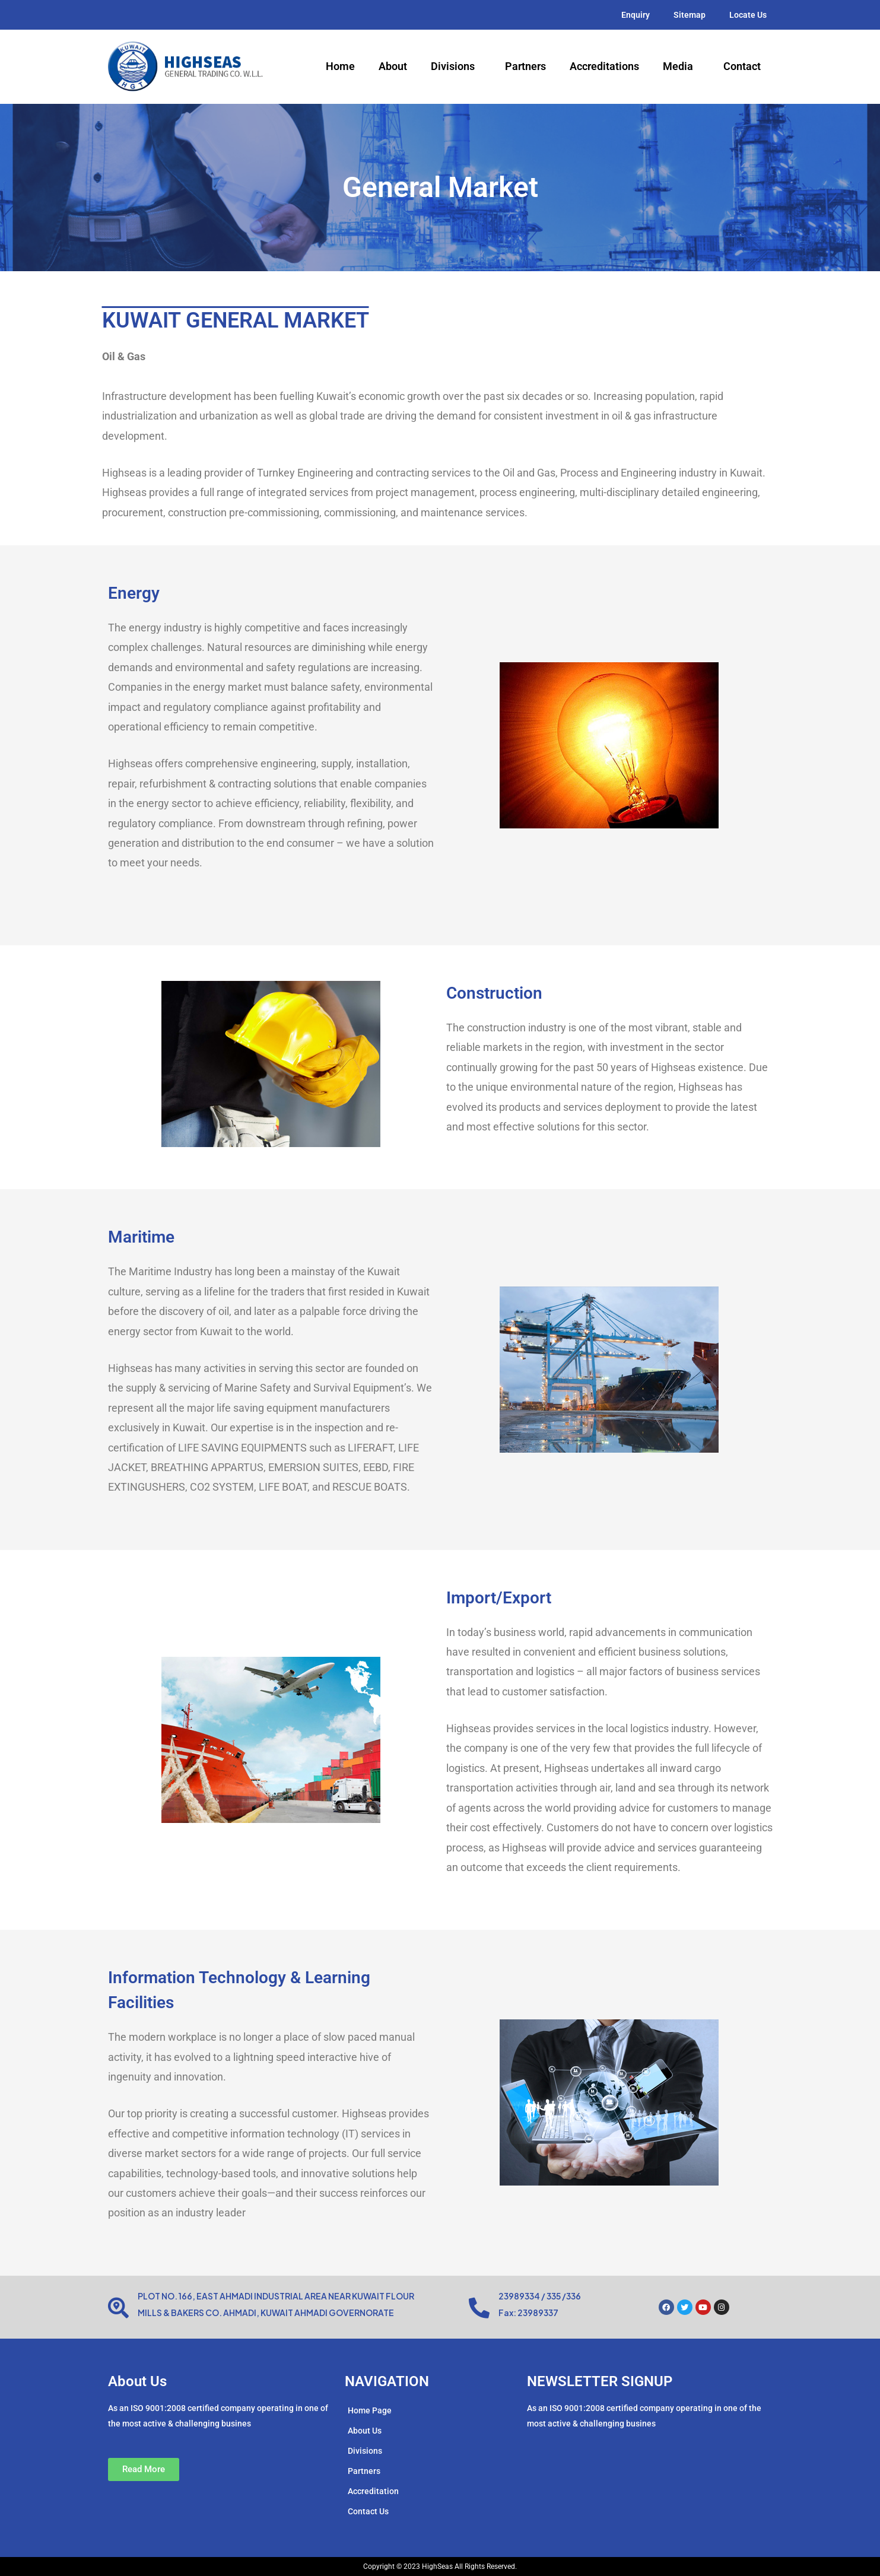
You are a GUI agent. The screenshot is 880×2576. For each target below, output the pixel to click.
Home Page (370, 2410)
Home (340, 66)
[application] (479, 67)
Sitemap (689, 15)
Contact (742, 66)
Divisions (456, 66)
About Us (365, 2430)
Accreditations (604, 66)
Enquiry (635, 15)
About (393, 66)
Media (681, 66)
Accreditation (373, 2491)
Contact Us (368, 2511)
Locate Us (748, 15)
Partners (525, 66)
